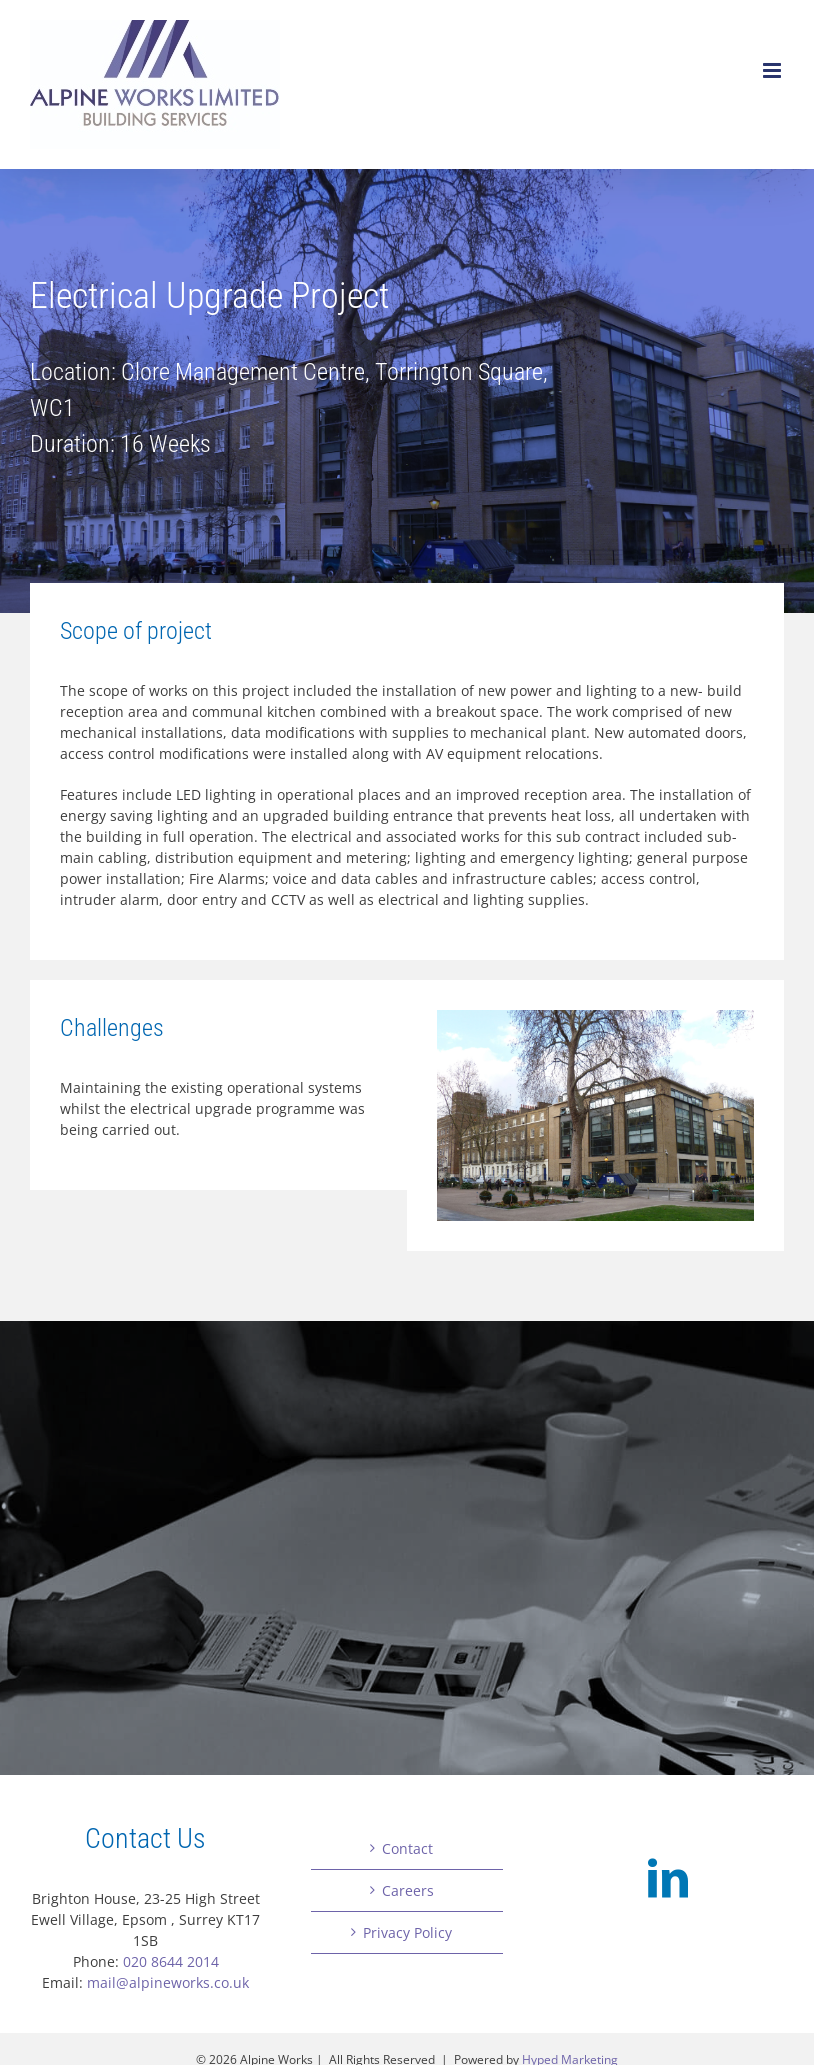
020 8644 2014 (171, 1961)
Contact (407, 1848)
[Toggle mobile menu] (773, 70)
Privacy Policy (407, 1932)
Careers (408, 1890)
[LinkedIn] (668, 1878)
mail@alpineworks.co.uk (168, 1982)
